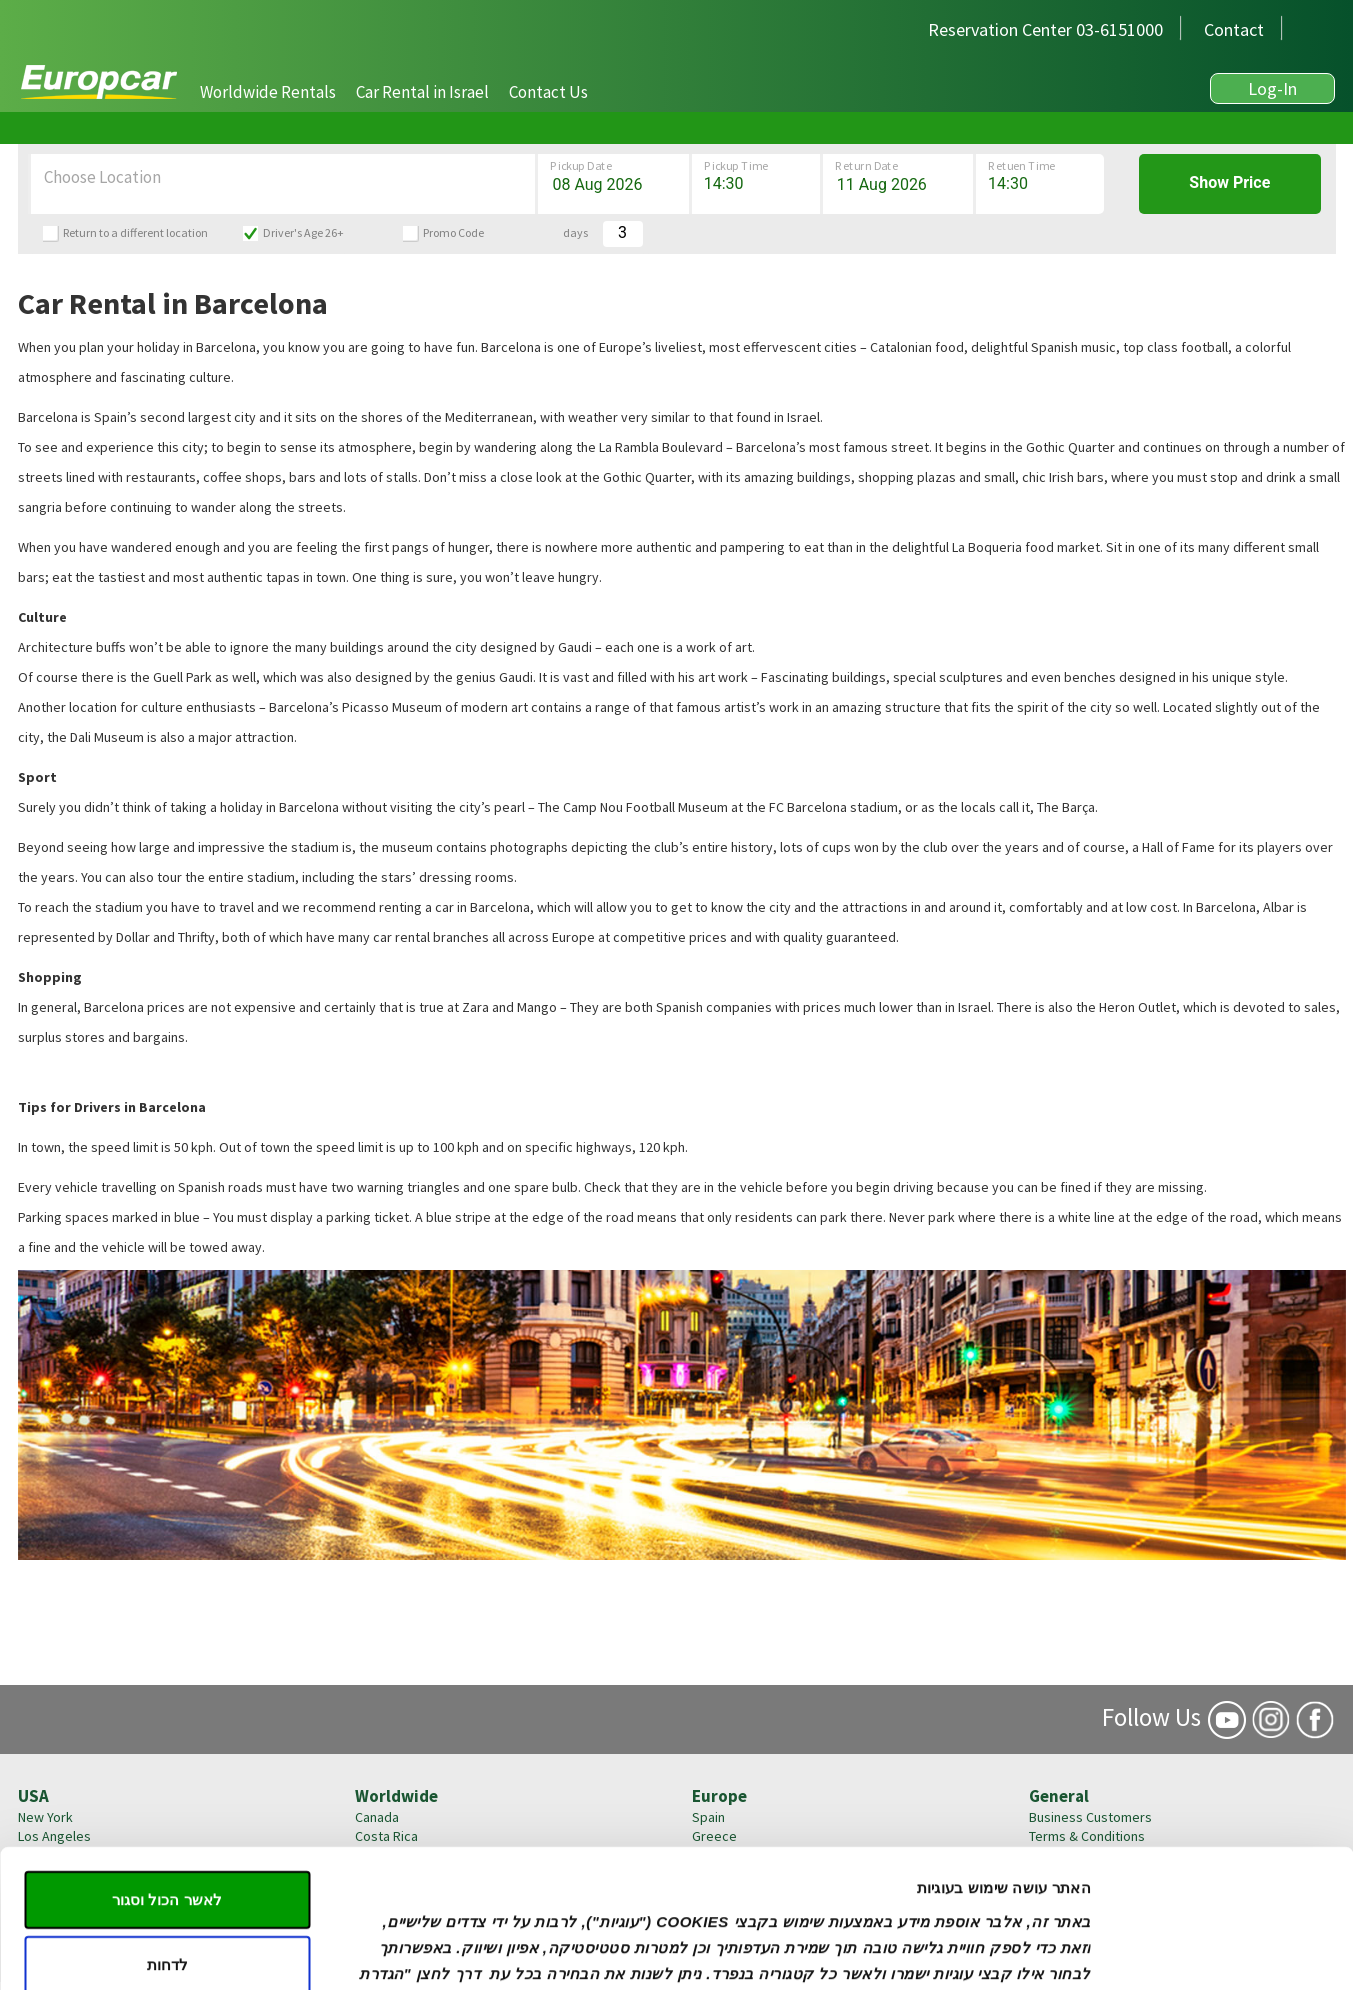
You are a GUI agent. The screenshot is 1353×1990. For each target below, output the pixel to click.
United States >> (68, 1912)
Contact (1234, 29)
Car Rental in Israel (422, 92)
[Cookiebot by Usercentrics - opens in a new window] (1224, 1832)
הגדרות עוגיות (402, 1831)
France (712, 1874)
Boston (39, 1893)
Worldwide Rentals (268, 92)
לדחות (167, 1715)
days (575, 232)
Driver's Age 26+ (303, 232)
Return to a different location (135, 232)
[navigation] (394, 90)
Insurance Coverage (1089, 1874)
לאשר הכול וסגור (166, 1650)
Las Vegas (48, 1874)
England (715, 1912)
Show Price (1229, 182)
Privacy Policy (1070, 1893)
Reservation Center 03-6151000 (1045, 29)
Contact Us (548, 92)
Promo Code (453, 232)
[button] (268, 92)
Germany (719, 1893)
